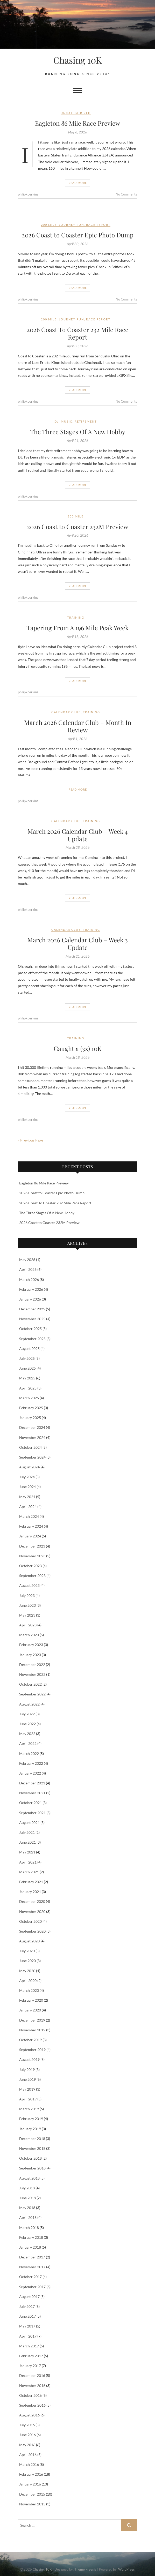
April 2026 (28, 1269)
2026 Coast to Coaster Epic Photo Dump (77, 235)
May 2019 (27, 2089)
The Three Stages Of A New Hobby (77, 431)
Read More (77, 182)
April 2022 (28, 1743)
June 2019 (27, 2079)
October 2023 (30, 1566)
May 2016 (27, 2445)
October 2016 (30, 2395)
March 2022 (29, 1753)
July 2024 (27, 1477)
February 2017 (31, 2356)
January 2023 (30, 1655)
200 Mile (49, 224)
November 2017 (32, 2267)
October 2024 (30, 1447)
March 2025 (29, 1398)
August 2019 (29, 2059)
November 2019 (32, 2030)
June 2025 (27, 1368)
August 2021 (29, 1822)
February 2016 (31, 2474)
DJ (56, 421)
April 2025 (28, 1388)
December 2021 (32, 1783)
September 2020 (32, 1931)
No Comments (126, 194)
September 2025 (32, 1338)
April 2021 (28, 1862)
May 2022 (27, 1733)
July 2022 (27, 1714)
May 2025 (27, 1378)
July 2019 (27, 2069)
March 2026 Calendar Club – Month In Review (77, 726)
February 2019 (31, 2118)
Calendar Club (66, 712)
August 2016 (29, 2415)
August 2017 (29, 2296)
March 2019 (29, 2109)
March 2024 (29, 1516)
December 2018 (32, 2138)
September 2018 (32, 2168)
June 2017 (27, 2316)
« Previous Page (30, 1140)
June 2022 (27, 1724)
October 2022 (30, 1684)
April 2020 (28, 1980)
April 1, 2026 (77, 739)
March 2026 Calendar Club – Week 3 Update (77, 943)
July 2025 (27, 1358)
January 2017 (30, 2365)
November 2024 (32, 1437)
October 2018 (30, 2158)
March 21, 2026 (78, 956)
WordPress (126, 2569)
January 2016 (30, 2484)
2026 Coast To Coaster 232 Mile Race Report (77, 333)
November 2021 (32, 1793)
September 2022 (32, 1694)
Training (75, 617)
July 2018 (27, 2188)
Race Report (98, 224)
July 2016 (27, 2425)
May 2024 (27, 1496)
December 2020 (32, 1901)
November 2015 (32, 2504)
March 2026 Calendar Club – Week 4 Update (77, 835)
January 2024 (30, 1536)
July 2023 (27, 1595)
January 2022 (30, 1773)
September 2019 (32, 2049)
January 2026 (30, 1299)
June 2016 (27, 2434)
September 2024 (32, 1457)
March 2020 (29, 1990)
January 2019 (30, 2129)
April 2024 (28, 1506)
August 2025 (29, 1348)
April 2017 (28, 2336)
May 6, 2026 (77, 132)
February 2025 (31, 1408)
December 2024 (32, 1427)
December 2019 (32, 2020)
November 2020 (32, 1911)
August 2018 (29, 2178)
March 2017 (29, 2346)
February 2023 (31, 1644)
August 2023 (29, 1585)
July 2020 (27, 1951)
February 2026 (31, 1289)
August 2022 (29, 1704)
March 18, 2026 (78, 1057)
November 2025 (32, 1319)
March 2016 (29, 2464)
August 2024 (29, 1467)
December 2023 (32, 1546)
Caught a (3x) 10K (78, 1048)
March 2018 (29, 2227)
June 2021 (27, 1842)
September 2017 (32, 2287)
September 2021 (32, 1813)
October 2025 (30, 1328)
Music (67, 421)
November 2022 (32, 1674)
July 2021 (27, 1832)
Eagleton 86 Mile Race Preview (77, 123)
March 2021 (29, 1872)
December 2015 (32, 2494)
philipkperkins (28, 194)
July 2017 (27, 2306)
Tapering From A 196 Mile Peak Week (77, 628)
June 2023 (27, 1605)
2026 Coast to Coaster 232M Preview (77, 526)
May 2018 (27, 2207)
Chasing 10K (77, 60)
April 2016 (28, 2454)
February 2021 (31, 1882)
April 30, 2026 (77, 244)
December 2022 (32, 1664)
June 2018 (27, 2198)
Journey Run (71, 224)
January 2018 (30, 2247)
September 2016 (32, 2405)
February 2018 (31, 2237)
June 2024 (27, 1486)
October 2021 (30, 1802)
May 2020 (27, 1971)
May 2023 (27, 1615)
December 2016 (32, 2375)
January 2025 (30, 1417)
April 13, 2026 (77, 637)
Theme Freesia (85, 2569)
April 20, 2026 (77, 535)
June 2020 (27, 1960)
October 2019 (30, 2040)
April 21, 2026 (77, 441)
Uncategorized (76, 113)
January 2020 (30, 2010)
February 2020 (31, 2000)
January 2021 (30, 1891)
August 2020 (29, 1941)
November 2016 (32, 2385)
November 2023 (32, 1556)
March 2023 (29, 1635)
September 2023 (32, 1575)
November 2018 (32, 2148)
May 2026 (27, 1259)
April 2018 (28, 2217)
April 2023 (28, 1625)
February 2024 (31, 1526)
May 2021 (27, 1852)
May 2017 (27, 2326)
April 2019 (28, 2099)
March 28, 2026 (78, 847)
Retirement (86, 421)
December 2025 (32, 1309)
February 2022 (31, 1763)
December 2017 (32, 2257)
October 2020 (30, 1921)
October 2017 (30, 2276)
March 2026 (29, 1279)
